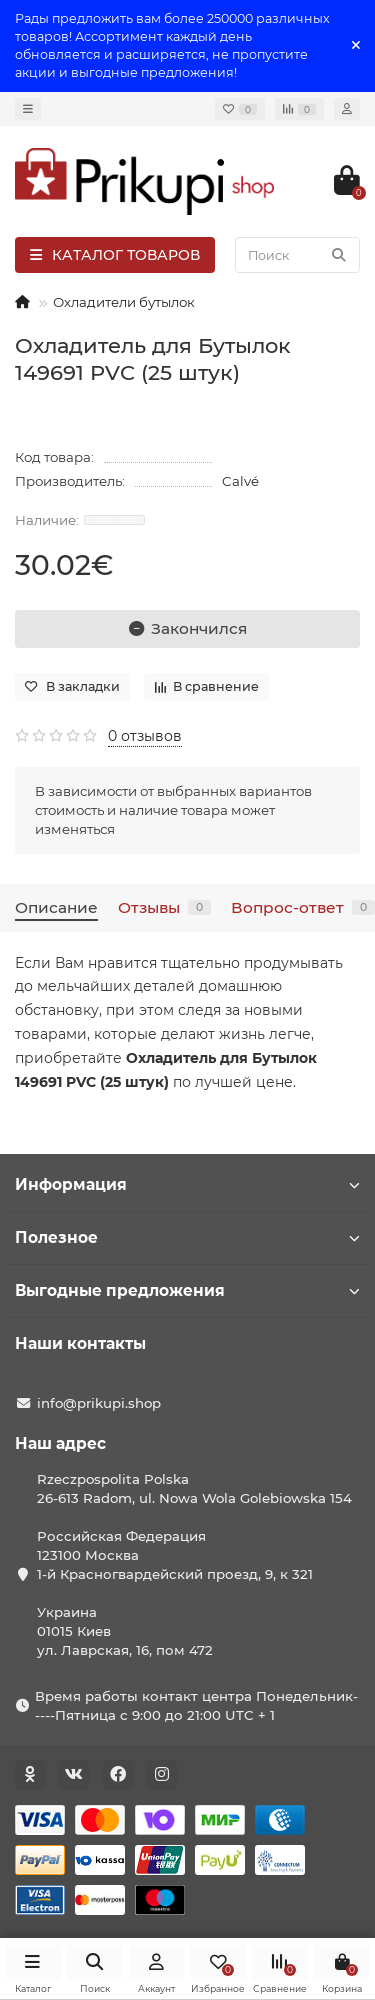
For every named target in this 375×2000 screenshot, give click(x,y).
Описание (56, 907)
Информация (187, 1184)
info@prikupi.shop (99, 1403)
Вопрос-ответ (303, 907)
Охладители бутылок (124, 302)
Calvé (240, 481)
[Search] (297, 255)
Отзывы (164, 907)
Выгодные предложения (187, 1290)
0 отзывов (145, 736)
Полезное (187, 1237)
